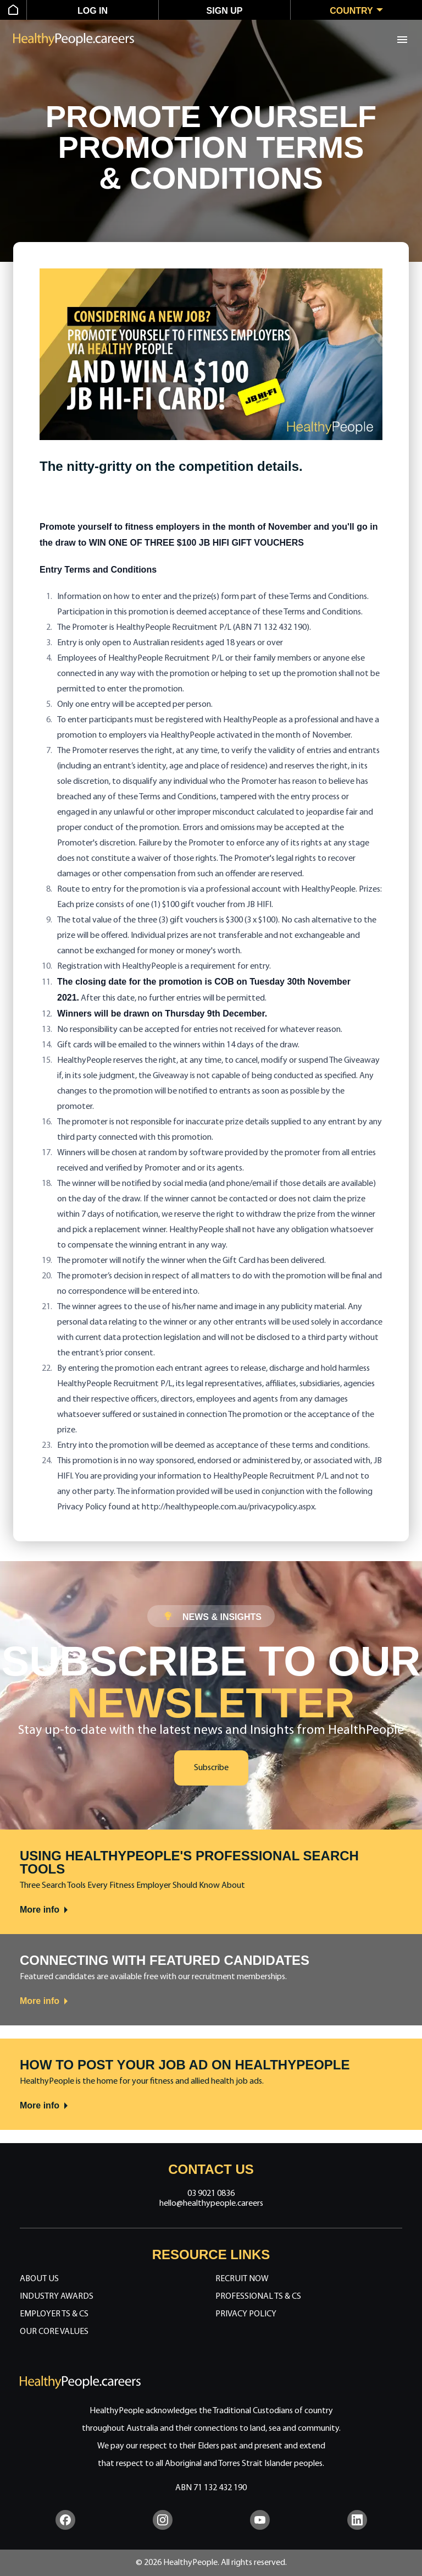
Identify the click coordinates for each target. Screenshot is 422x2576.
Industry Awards (56, 2296)
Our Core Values (54, 2331)
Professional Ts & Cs (258, 2296)
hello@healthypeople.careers (211, 2203)
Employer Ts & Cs (54, 2314)
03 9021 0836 (211, 2193)
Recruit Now (242, 2279)
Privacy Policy (245, 2314)
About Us (39, 2279)
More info (44, 1909)
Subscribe (211, 1768)
